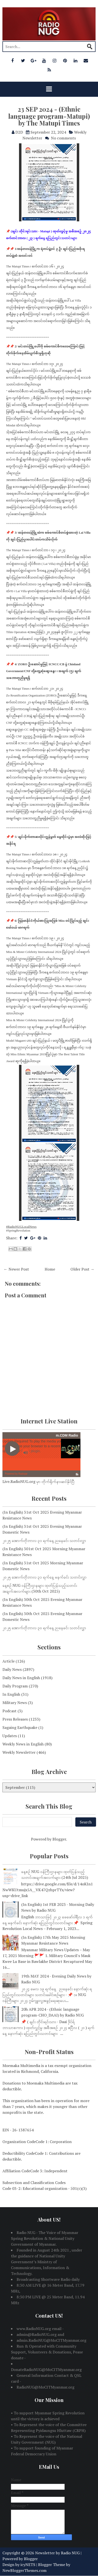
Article (8, 1661)
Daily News (12, 1669)
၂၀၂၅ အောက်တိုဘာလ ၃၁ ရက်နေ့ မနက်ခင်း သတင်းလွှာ (44, 1577)
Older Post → (82, 1269)
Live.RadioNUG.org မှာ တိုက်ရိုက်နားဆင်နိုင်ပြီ (38, 1481)
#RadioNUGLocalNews (21, 1226)
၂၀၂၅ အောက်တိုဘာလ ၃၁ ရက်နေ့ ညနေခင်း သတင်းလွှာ (44, 1540)
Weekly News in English (23, 1744)
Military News (14, 1702)
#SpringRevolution (18, 1230)
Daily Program (15, 1686)
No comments (63, 138)
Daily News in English (21, 1677)
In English (11, 1694)
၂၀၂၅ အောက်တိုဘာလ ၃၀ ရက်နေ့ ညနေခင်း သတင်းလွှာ (44, 1627)
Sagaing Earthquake (19, 1727)
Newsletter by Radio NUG (57, 2553)
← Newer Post (16, 1269)
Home (50, 1269)
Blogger (59, 1839)
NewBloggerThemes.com (24, 2570)
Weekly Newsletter (19, 1752)
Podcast (9, 1711)
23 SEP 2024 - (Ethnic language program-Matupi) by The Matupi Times (49, 116)
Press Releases (15, 1719)
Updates (9, 1735)
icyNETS (27, 2564)
